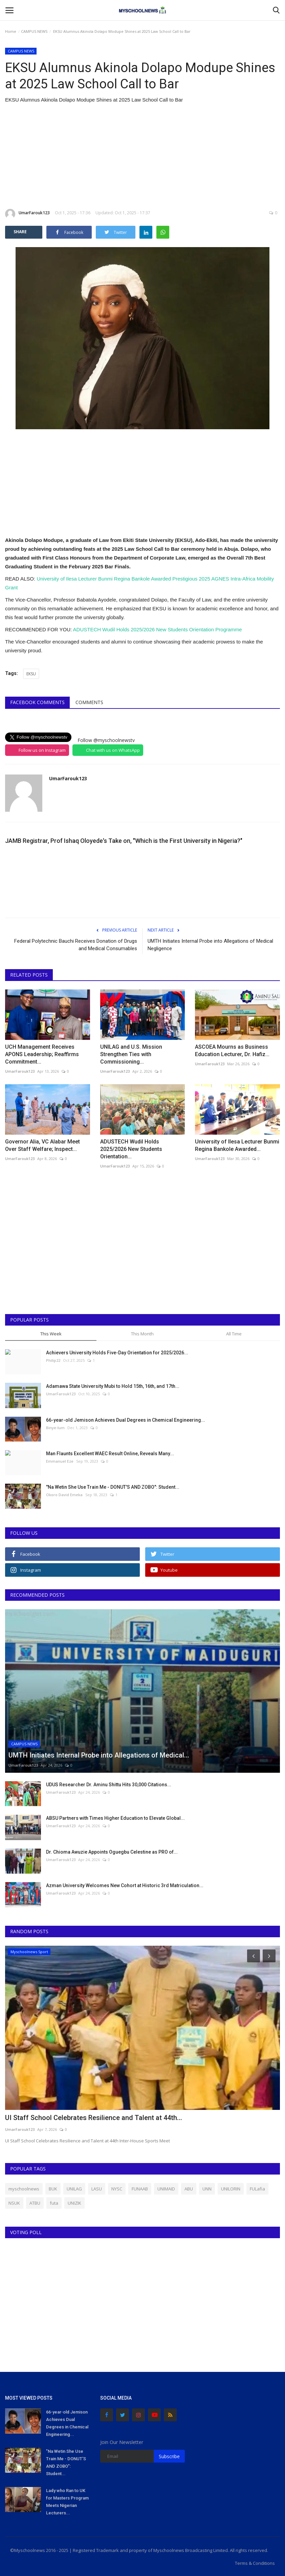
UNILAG (74, 2189)
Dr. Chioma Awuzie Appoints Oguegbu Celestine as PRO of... (112, 1852)
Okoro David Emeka (64, 1494)
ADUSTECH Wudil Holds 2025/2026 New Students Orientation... (131, 1149)
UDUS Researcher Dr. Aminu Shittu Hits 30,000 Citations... (108, 1784)
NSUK (14, 2203)
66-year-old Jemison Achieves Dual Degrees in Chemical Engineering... (125, 1420)
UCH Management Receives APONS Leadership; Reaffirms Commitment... (42, 1054)
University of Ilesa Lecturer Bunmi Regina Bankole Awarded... (237, 1145)
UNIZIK (74, 2203)
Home (10, 31)
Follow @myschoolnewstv (106, 740)
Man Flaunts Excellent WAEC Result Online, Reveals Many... (110, 1453)
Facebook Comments (37, 702)
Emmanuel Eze (59, 1461)
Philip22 (53, 1360)
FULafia (257, 2189)
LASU (96, 2189)
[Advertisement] (142, 156)
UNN (207, 2189)
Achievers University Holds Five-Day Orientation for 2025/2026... (117, 1352)
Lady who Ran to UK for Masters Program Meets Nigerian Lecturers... (67, 2501)
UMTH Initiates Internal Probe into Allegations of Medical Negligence (210, 945)
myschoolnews (23, 2189)
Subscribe (169, 2456)
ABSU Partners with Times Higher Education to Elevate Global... (115, 1818)
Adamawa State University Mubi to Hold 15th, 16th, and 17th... (112, 1386)
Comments (89, 702)
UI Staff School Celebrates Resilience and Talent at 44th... (93, 2118)
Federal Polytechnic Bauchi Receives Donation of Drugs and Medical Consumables (75, 945)
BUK (53, 2189)
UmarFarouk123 (27, 214)
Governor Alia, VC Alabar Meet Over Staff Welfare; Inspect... (42, 1145)
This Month (142, 1334)
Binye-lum (55, 1427)
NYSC (116, 2189)
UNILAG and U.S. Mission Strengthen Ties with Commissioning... (131, 1054)
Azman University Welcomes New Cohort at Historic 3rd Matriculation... (124, 1885)
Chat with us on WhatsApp (113, 750)
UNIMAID (166, 2189)
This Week (51, 1334)
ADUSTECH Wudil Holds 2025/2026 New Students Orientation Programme (157, 629)
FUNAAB (140, 2189)
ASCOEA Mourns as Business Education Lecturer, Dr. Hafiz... (232, 1050)
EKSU (31, 674)
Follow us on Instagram (42, 750)
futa (54, 2203)
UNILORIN (230, 2189)
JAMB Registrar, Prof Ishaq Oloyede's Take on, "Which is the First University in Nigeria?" (123, 840)
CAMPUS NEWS (34, 31)
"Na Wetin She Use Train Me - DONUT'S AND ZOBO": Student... (112, 1487)
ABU (188, 2189)
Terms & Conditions (255, 2563)
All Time (234, 1334)
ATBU (34, 2203)
